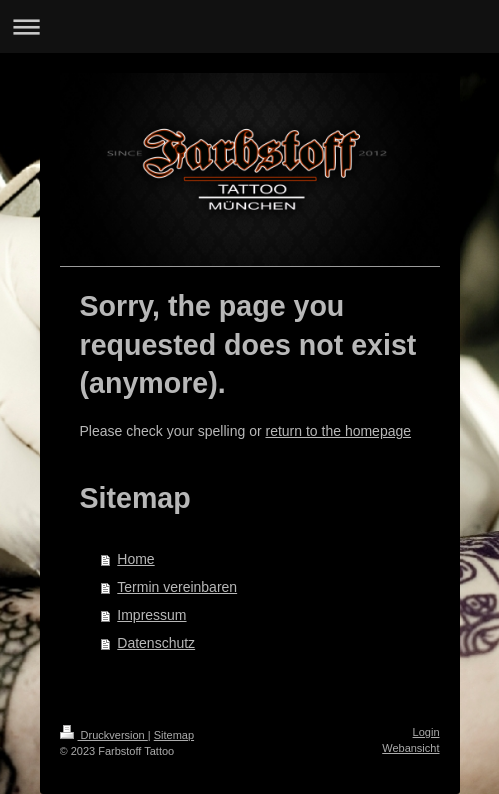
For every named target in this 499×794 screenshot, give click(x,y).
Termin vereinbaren (177, 587)
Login (426, 732)
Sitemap (174, 735)
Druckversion (104, 735)
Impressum (151, 615)
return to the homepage (339, 431)
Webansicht (410, 748)
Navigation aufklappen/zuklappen (249, 26)
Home (135, 559)
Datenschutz (156, 643)
